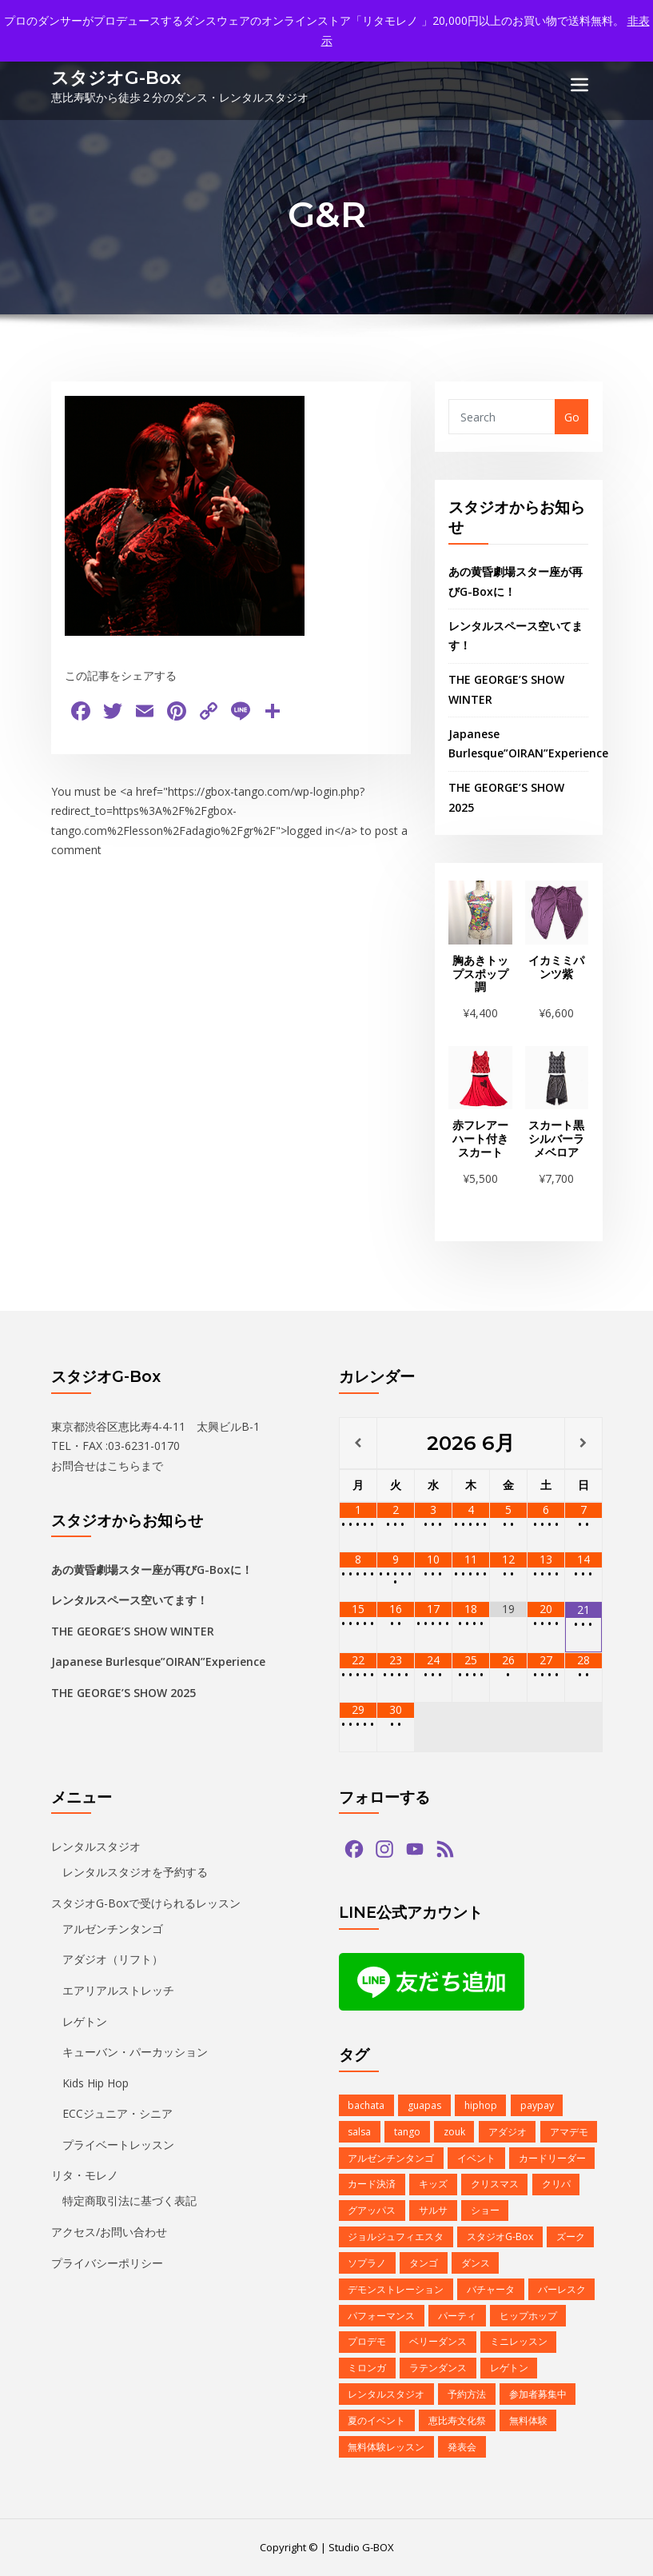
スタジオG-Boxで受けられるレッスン (146, 1902)
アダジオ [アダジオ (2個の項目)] (507, 2132)
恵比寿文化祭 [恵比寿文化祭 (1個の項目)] (457, 2420)
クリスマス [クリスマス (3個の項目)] (495, 2184)
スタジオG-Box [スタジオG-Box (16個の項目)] (500, 2236)
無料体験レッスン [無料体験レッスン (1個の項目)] (386, 2446)
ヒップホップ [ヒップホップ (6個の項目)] (528, 2315)
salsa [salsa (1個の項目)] (359, 2132)
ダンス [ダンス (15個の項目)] (475, 2263)
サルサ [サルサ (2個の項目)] (433, 2210)
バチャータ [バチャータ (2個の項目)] (491, 2288)
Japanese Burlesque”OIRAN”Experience (158, 1661)
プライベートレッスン (118, 2143)
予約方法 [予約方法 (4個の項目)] (467, 2394)
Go (571, 417)
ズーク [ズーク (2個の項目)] (570, 2236)
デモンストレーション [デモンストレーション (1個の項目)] (396, 2288)
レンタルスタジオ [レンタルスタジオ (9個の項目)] (386, 2394)
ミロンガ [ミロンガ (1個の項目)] (367, 2367)
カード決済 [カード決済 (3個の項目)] (372, 2184)
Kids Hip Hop (95, 2082)
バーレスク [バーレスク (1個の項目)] (562, 2288)
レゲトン (84, 2020)
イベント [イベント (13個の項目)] (476, 2157)
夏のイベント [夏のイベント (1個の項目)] (376, 2420)
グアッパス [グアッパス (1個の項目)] (372, 2210)
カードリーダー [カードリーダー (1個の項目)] (552, 2157)
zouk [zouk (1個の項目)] (454, 2132)
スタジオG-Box (116, 77)
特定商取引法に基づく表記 (129, 2200)
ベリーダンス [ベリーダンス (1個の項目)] (438, 2341)
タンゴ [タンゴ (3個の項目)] (423, 2263)
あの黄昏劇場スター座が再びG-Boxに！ (152, 1569)
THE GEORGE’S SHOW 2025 (123, 1692)
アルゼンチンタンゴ (112, 1928)
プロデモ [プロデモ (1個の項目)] (367, 2341)
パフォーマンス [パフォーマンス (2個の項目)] (381, 2315)
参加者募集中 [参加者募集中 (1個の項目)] (538, 2394)
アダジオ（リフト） (112, 1959)
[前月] (358, 1442)
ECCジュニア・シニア (117, 2113)
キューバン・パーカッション (135, 2051)
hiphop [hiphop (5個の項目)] (480, 2105)
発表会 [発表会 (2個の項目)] (462, 2446)
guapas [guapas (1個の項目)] (424, 2105)
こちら (124, 1464)
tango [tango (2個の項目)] (407, 2132)
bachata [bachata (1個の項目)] (366, 2105)
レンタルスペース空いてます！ (129, 1600)
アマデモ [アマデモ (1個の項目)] (568, 2132)
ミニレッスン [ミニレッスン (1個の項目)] (518, 2341)
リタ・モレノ (84, 2175)
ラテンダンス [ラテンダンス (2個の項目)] (438, 2367)
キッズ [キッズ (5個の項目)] (433, 2184)
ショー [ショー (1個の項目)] (485, 2210)
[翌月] (583, 1442)
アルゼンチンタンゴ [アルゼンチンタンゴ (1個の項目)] (391, 2157)
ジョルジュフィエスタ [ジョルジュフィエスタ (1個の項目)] (396, 2236)
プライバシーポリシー (107, 2262)
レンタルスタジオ (96, 1845)
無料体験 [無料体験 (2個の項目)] (528, 2420)
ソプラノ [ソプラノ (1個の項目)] (367, 2263)
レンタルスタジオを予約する (135, 1871)
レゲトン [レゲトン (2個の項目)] (509, 2367)
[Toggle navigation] (579, 84)
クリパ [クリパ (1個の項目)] (556, 2184)
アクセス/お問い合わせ (109, 2231)
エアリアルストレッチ (118, 1990)
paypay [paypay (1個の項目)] (537, 2105)
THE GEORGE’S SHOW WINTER (132, 1631)
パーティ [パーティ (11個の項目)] (457, 2315)
